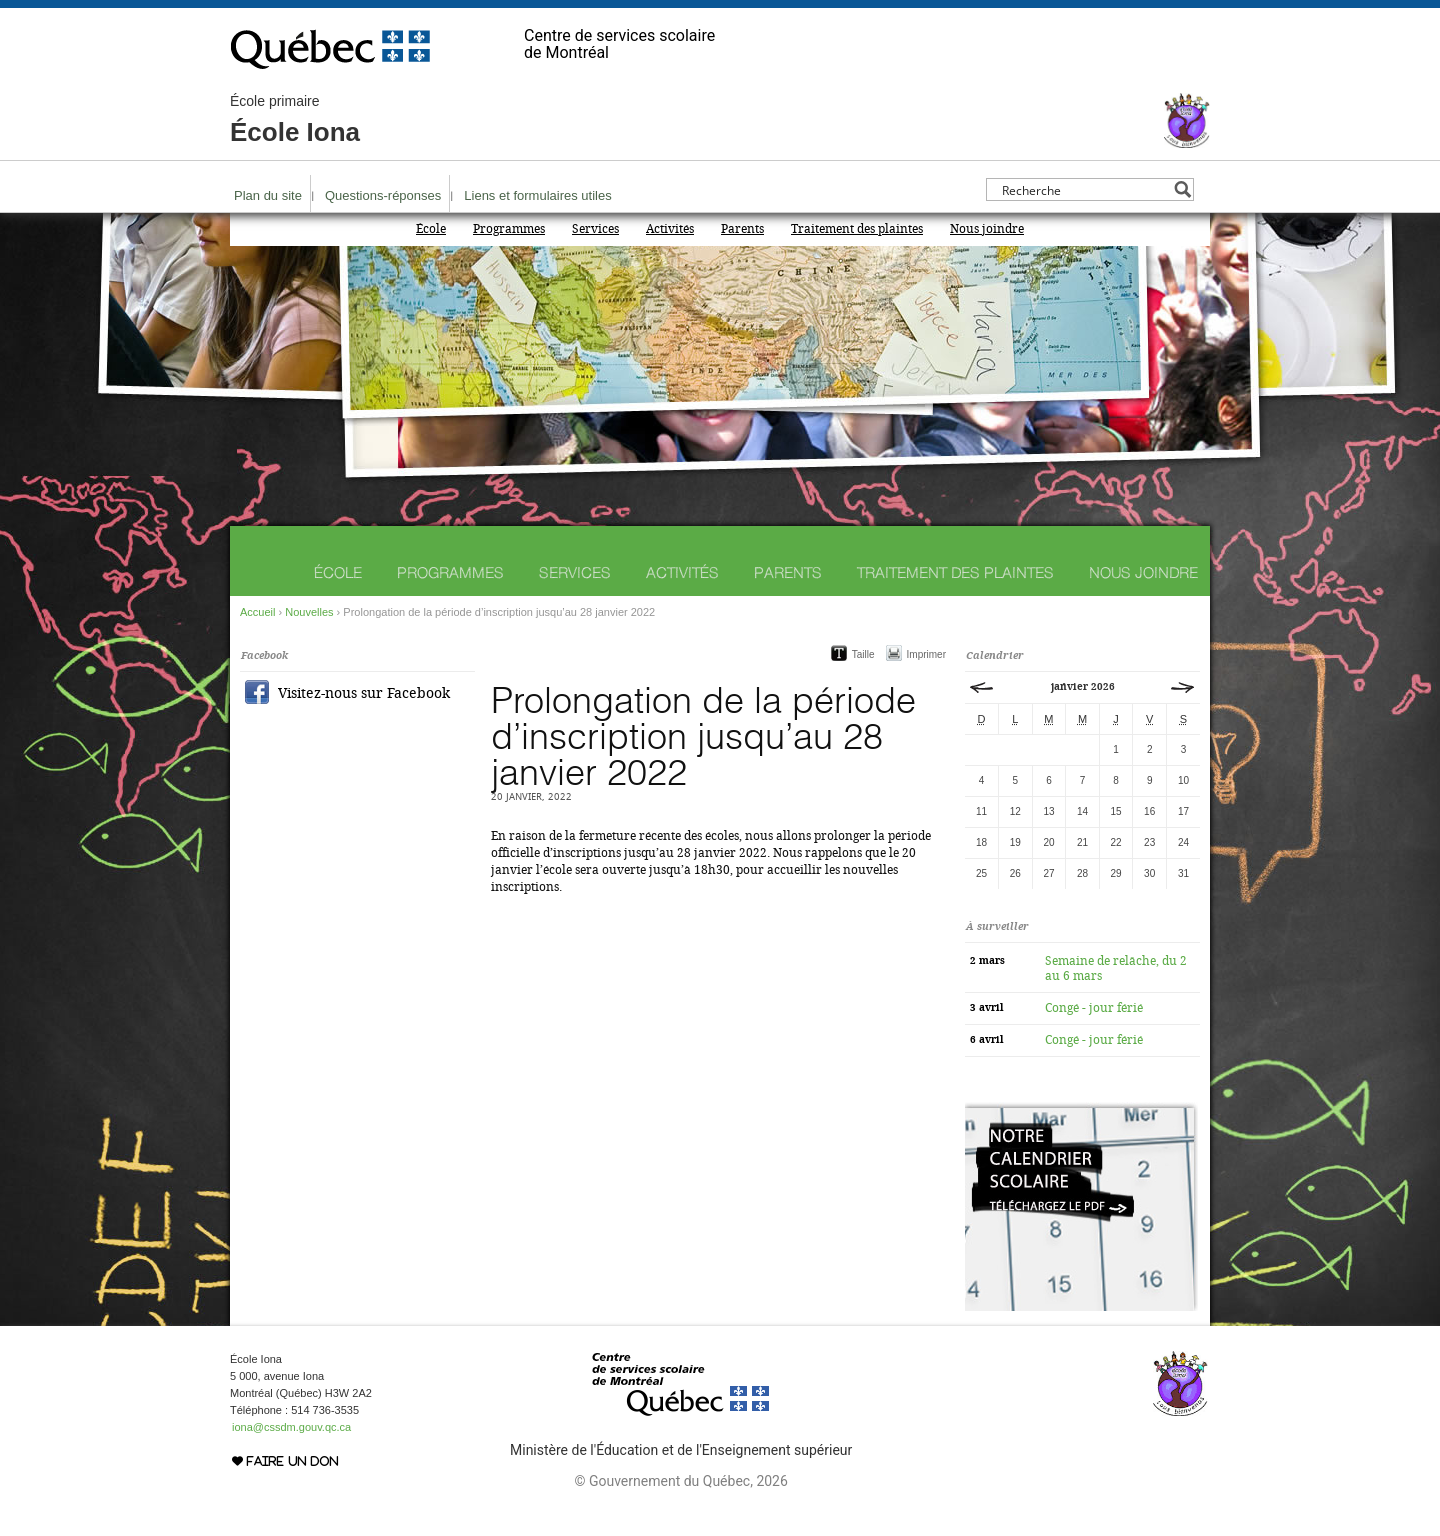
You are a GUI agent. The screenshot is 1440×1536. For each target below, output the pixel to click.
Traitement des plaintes (857, 229)
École (431, 229)
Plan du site (268, 195)
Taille (863, 654)
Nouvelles (309, 612)
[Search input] (1084, 189)
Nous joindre (987, 229)
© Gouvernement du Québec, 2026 (680, 1481)
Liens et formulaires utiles (537, 195)
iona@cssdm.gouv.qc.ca (291, 1427)
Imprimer (926, 654)
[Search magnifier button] (1182, 189)
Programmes (509, 229)
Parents (742, 229)
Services (595, 229)
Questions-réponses (383, 195)
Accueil (257, 612)
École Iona (295, 120)
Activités (670, 229)
